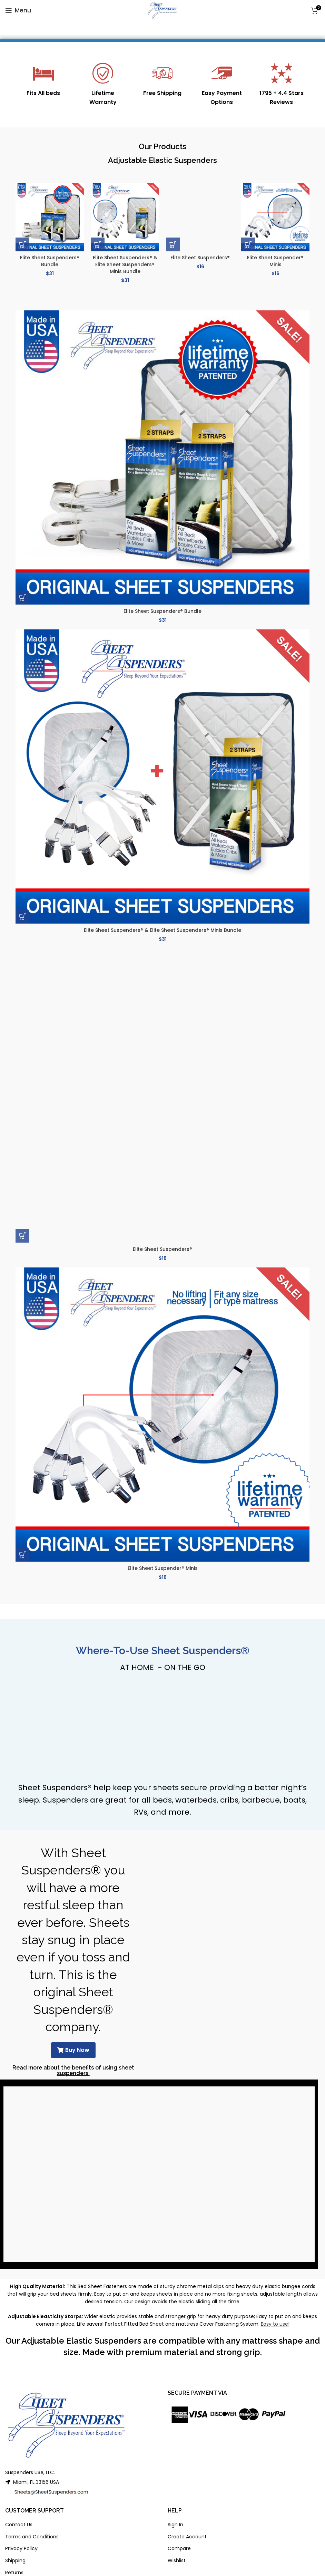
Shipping (15, 2560)
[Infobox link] (43, 80)
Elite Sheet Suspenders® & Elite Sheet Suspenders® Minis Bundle (125, 264)
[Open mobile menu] (18, 10)
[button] (22, 244)
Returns (14, 2572)
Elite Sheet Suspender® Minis (275, 261)
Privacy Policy (21, 2548)
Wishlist (177, 2560)
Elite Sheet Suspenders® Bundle (49, 261)
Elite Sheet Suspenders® (200, 257)
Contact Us (18, 2524)
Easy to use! (275, 2324)
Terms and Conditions (32, 2536)
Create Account (187, 2536)
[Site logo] (162, 10)
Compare (179, 2548)
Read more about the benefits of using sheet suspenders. (73, 2070)
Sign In (175, 2524)
